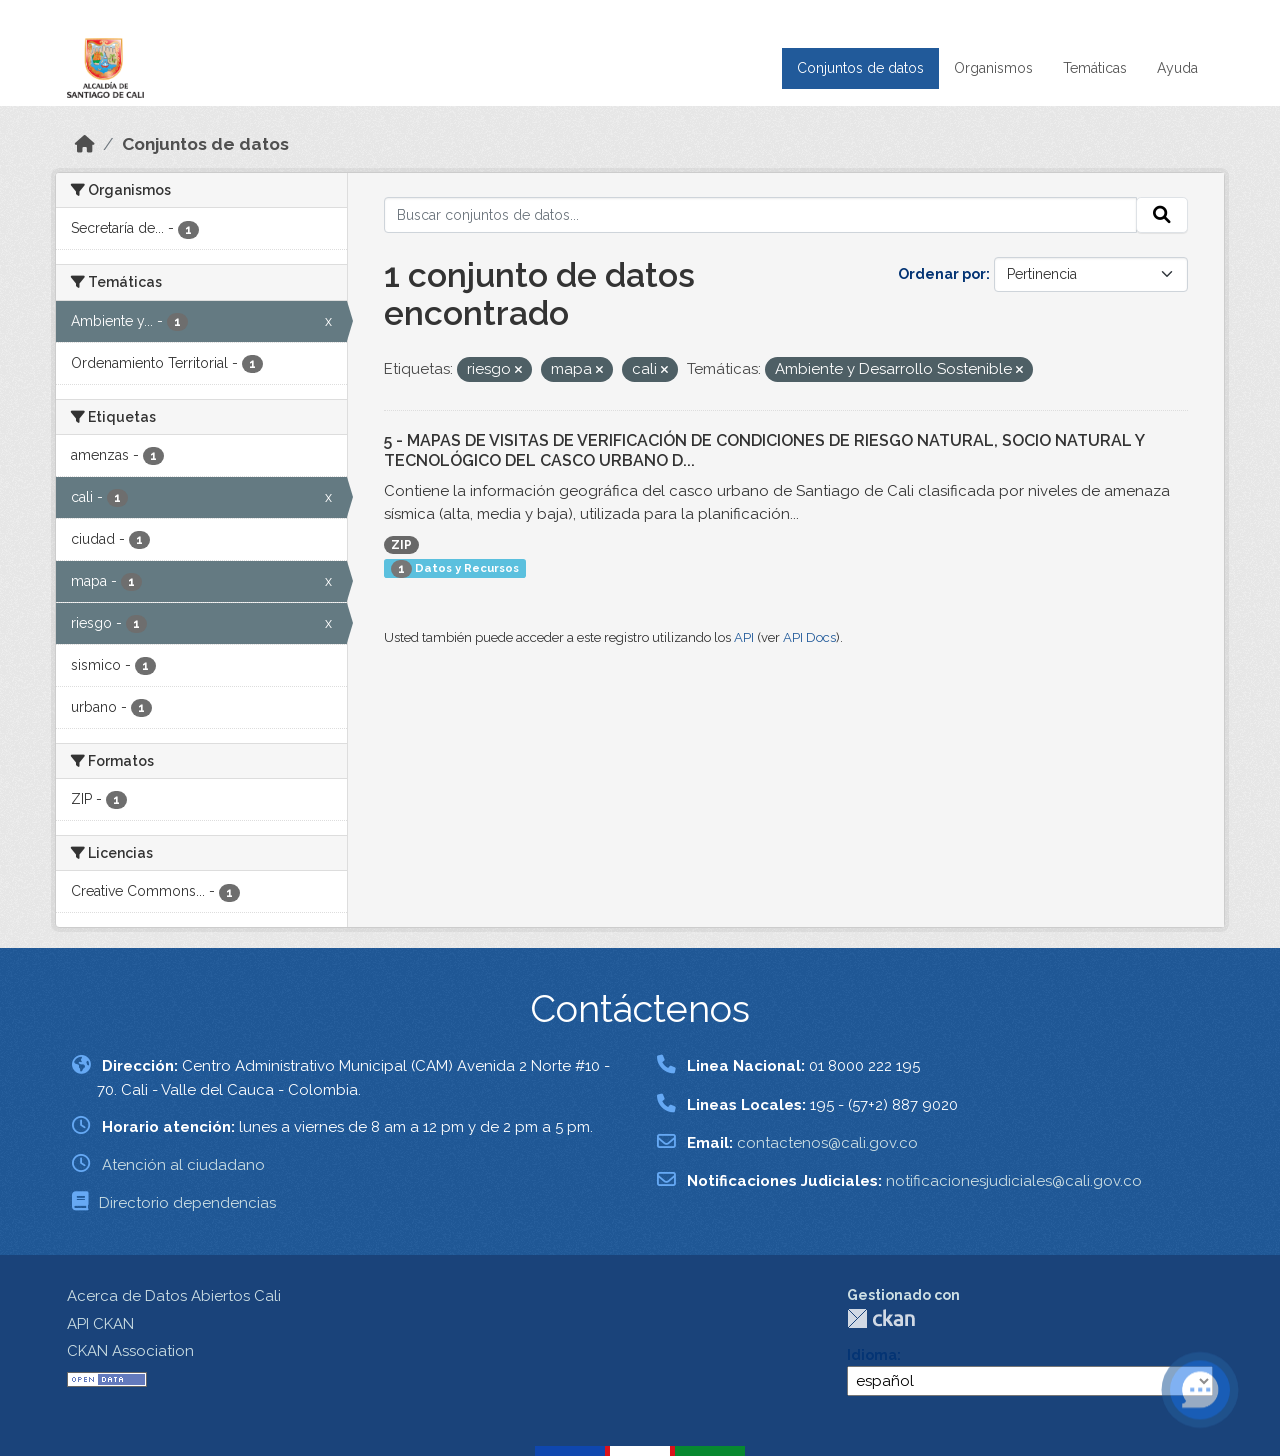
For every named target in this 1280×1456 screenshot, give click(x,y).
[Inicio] (85, 144)
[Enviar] (1162, 215)
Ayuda (1177, 68)
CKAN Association (130, 1351)
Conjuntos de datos (860, 68)
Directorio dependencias (187, 1203)
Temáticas (1095, 68)
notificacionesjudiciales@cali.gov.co (1014, 1181)
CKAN (881, 1318)
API (744, 637)
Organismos (993, 68)
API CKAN (100, 1324)
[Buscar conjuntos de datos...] (760, 215)
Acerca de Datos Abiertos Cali (174, 1296)
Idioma (872, 1355)
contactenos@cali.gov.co (827, 1143)
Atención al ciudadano (183, 1165)
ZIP (401, 545)
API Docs (809, 637)
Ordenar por (942, 274)
